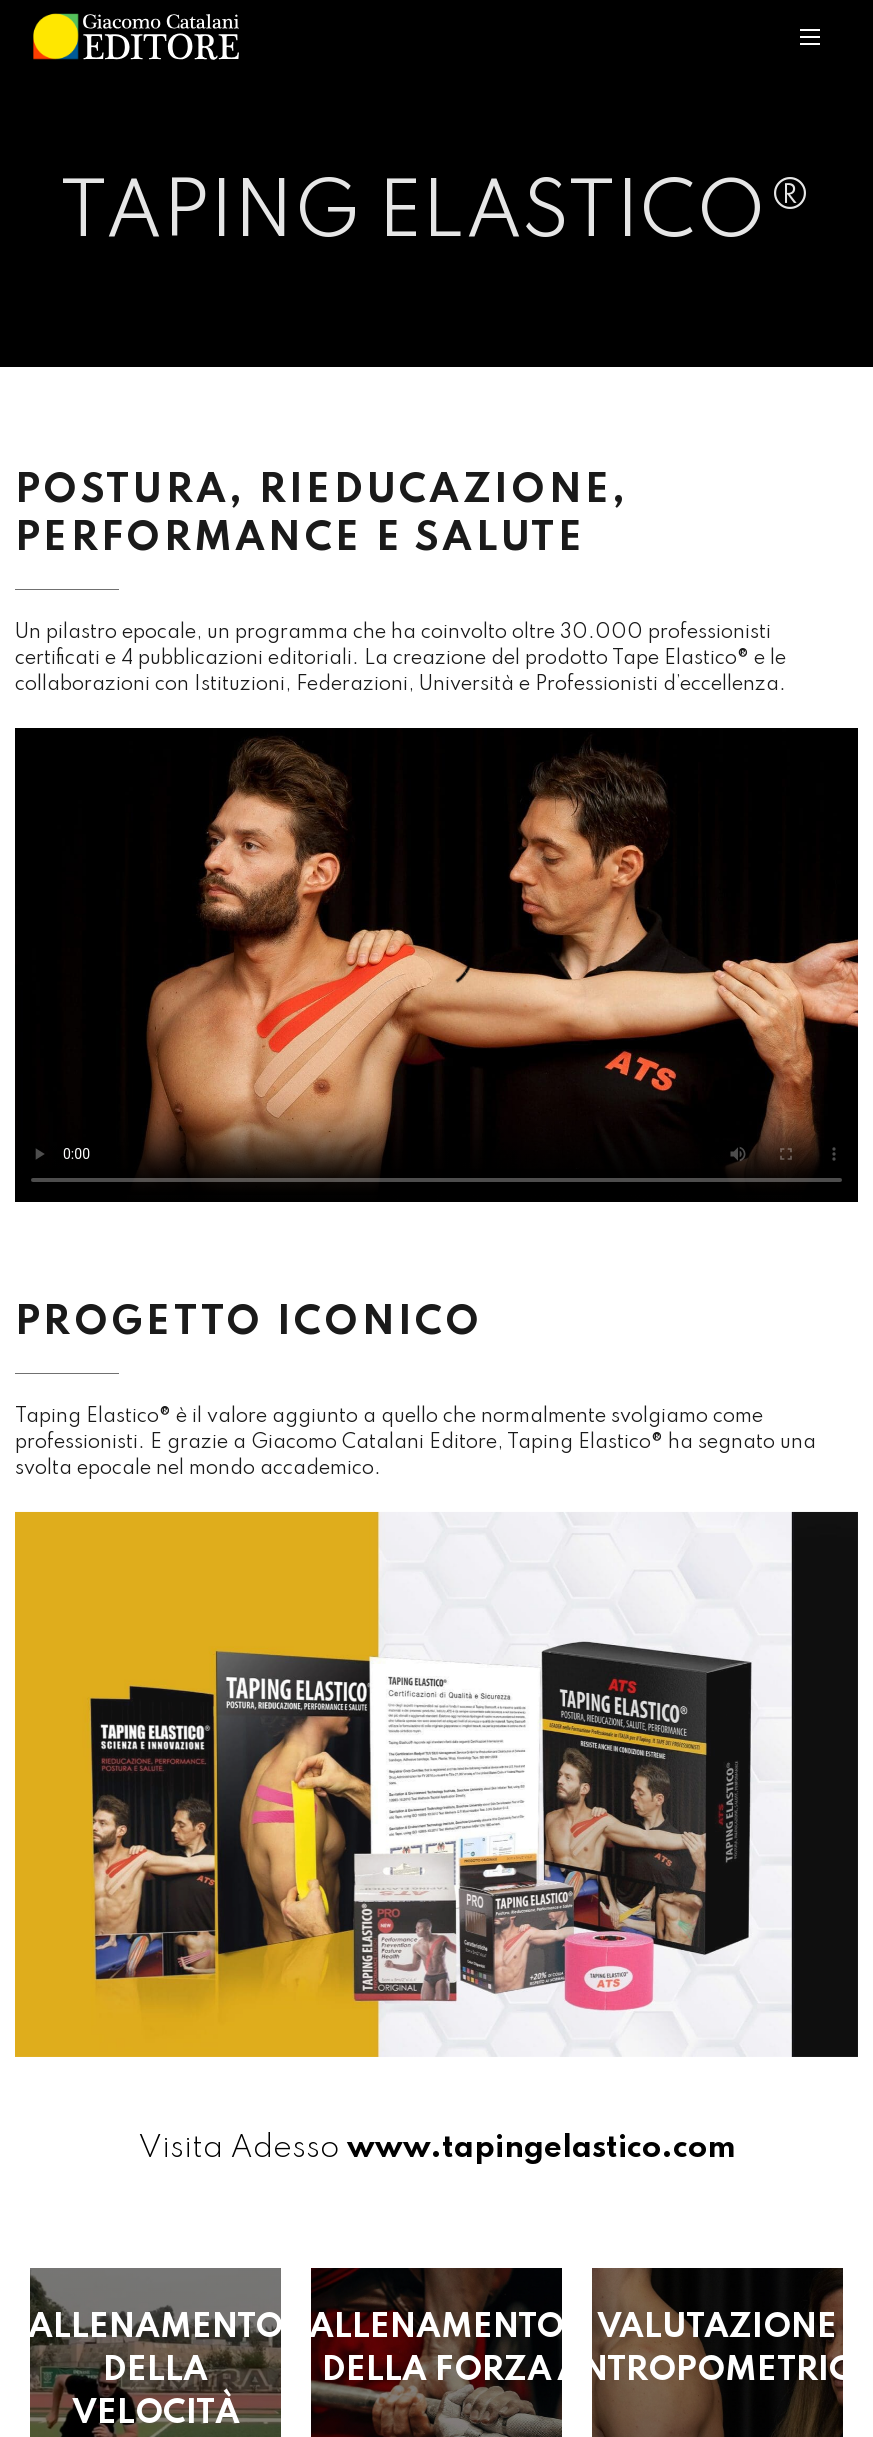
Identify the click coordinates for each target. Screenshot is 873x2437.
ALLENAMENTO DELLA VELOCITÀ (155, 2371)
